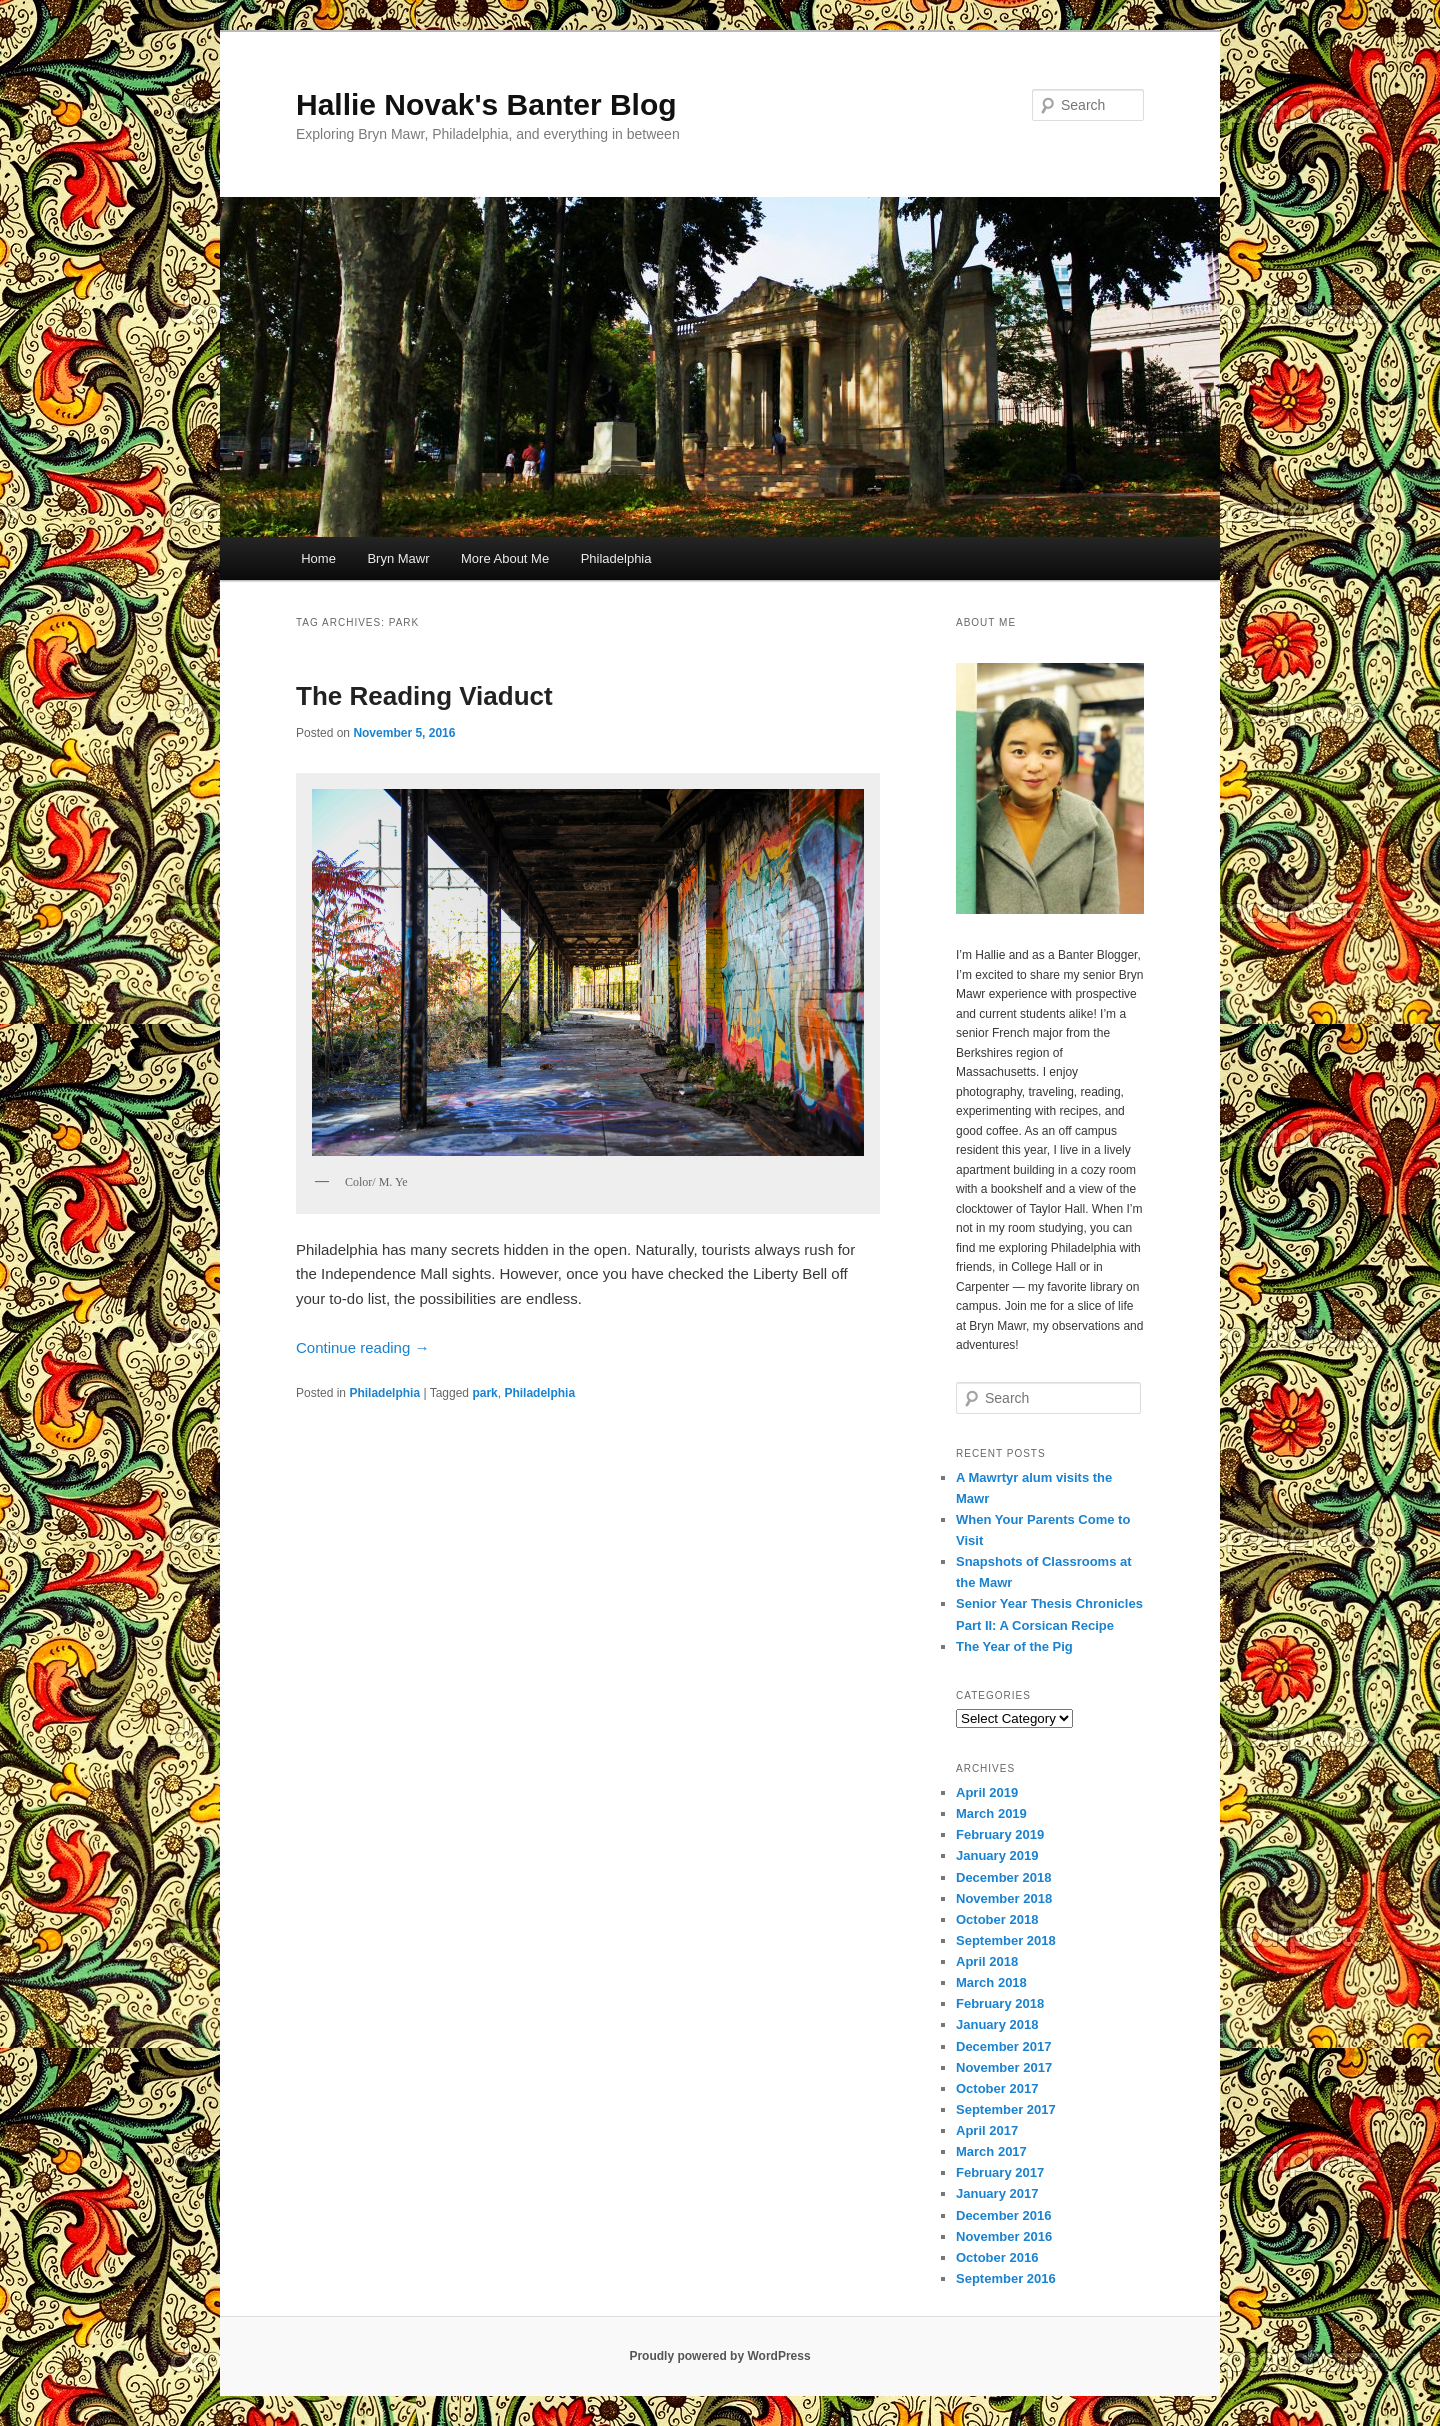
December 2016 (1003, 2215)
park (484, 1393)
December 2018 (1003, 1877)
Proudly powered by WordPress (719, 2356)
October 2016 (997, 2257)
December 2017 (1003, 2046)
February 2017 (1000, 2172)
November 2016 (1004, 2236)
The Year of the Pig (1014, 1646)
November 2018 (1004, 1898)
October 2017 (997, 2088)
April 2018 (987, 1961)
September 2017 (1006, 2109)
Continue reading (362, 1347)
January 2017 (997, 2193)
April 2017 (987, 2130)
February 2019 (1000, 1834)
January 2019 (997, 1855)
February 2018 (1000, 2003)
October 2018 (997, 1919)
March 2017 (991, 2151)
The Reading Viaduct (424, 696)
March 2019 (991, 1813)
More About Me (505, 558)
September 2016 (1006, 2278)
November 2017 (1004, 2067)
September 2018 (1006, 1940)
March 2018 (991, 1982)
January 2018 (997, 2024)
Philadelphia (616, 558)
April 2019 (987, 1792)
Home (318, 558)
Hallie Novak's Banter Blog (486, 104)
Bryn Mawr (398, 558)
